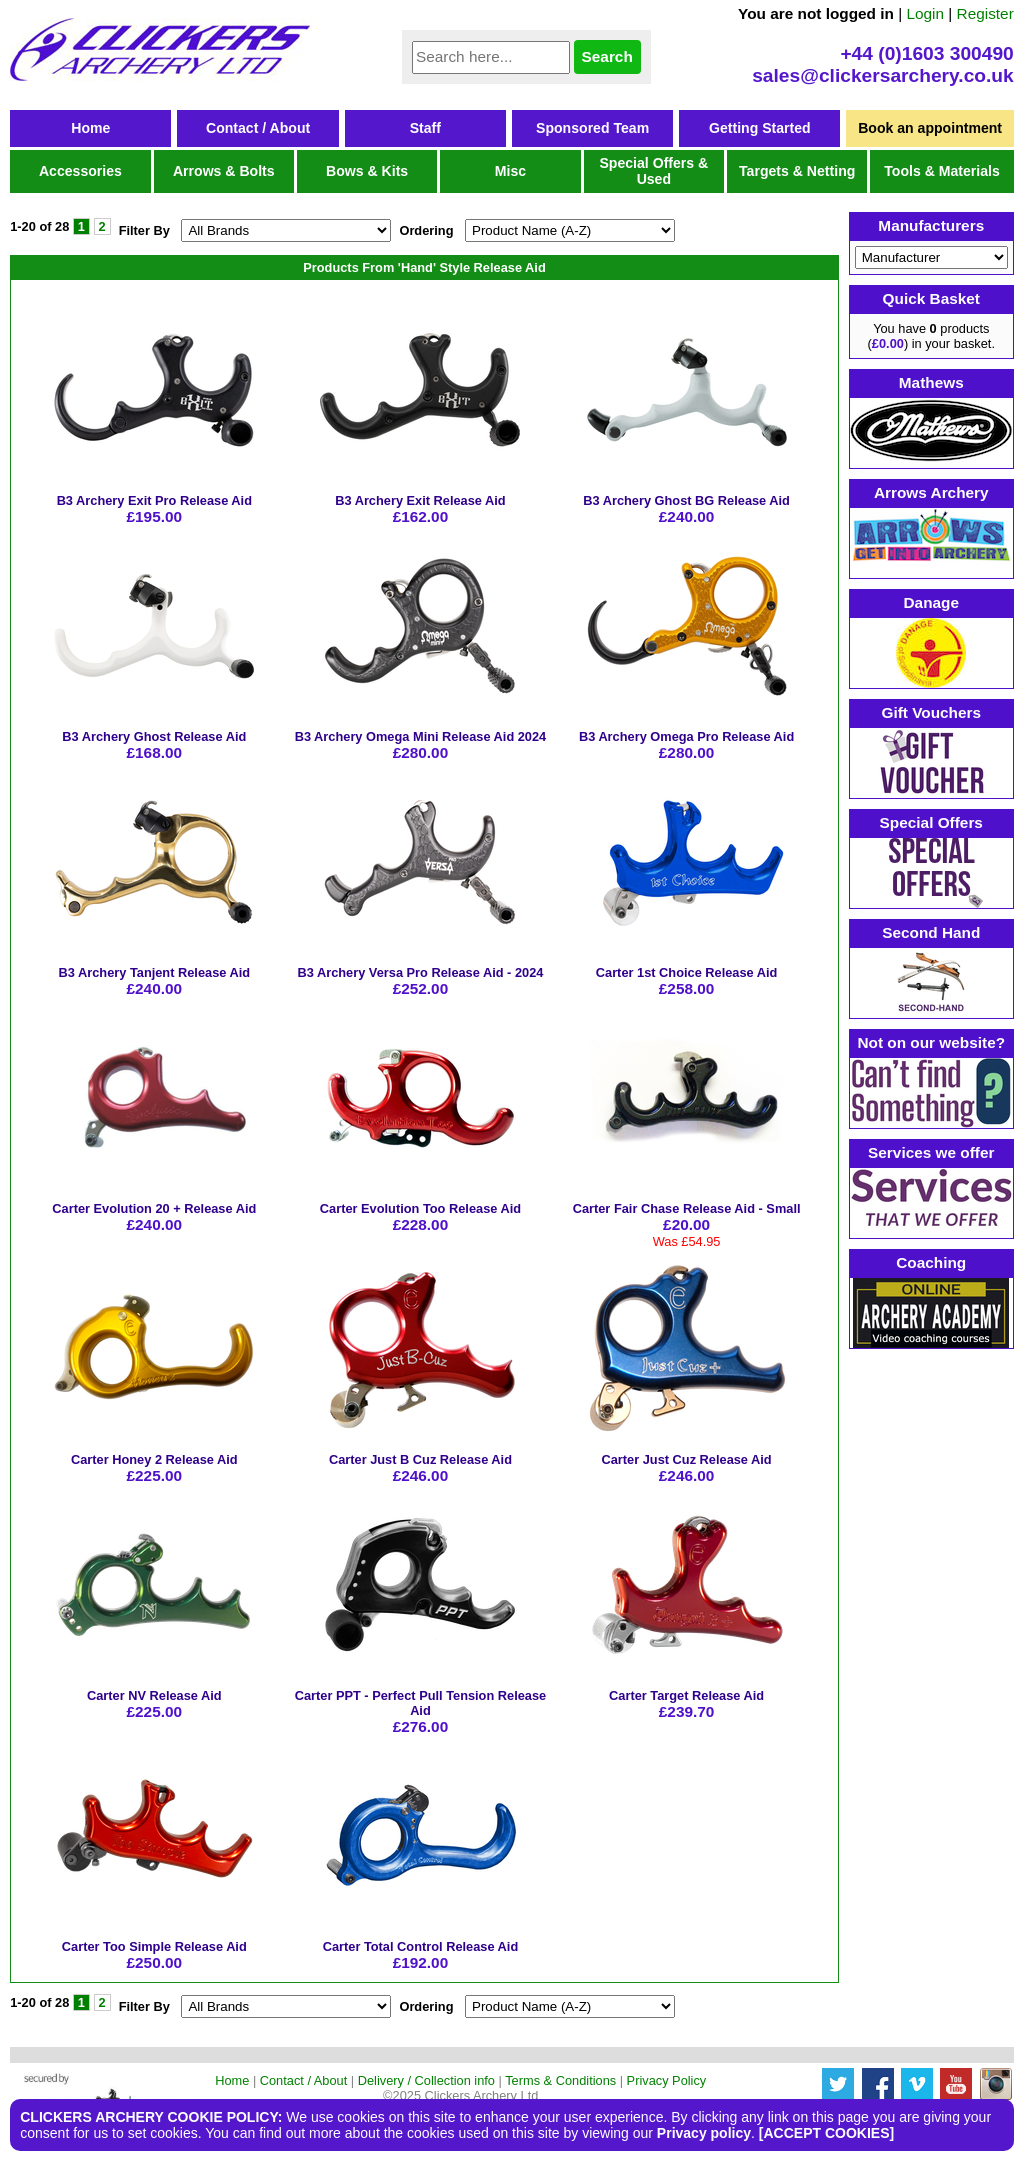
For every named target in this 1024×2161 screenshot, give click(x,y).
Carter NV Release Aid (154, 1695)
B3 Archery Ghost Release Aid (154, 736)
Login (925, 13)
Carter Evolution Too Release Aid (420, 1208)
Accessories (80, 171)
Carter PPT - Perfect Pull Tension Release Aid (421, 1703)
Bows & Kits (367, 171)
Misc (510, 171)
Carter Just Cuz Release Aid (686, 1459)
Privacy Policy (667, 2080)
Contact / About (258, 128)
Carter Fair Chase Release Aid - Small (687, 1208)
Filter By (144, 230)
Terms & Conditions (560, 2080)
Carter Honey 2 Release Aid (154, 1459)
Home (90, 128)
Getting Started (760, 128)
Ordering (426, 230)
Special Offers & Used (653, 171)
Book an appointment (930, 128)
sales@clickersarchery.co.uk (883, 75)
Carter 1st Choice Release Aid (687, 972)
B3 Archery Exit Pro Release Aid (154, 500)
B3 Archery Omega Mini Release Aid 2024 (421, 736)
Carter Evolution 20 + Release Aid (154, 1208)
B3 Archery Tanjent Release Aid (155, 972)
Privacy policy (704, 2133)
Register (985, 13)
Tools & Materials (942, 171)
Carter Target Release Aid (686, 1695)
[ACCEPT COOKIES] (826, 2133)
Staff (425, 128)
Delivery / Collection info (426, 2080)
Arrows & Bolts (224, 171)
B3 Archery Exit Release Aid (420, 500)
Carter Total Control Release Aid (421, 1946)
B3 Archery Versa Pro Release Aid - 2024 (421, 972)
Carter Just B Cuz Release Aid (420, 1459)
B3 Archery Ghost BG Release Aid (686, 500)
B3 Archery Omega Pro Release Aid (686, 736)
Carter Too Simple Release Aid (154, 1946)
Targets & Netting (797, 171)
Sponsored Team (592, 128)
